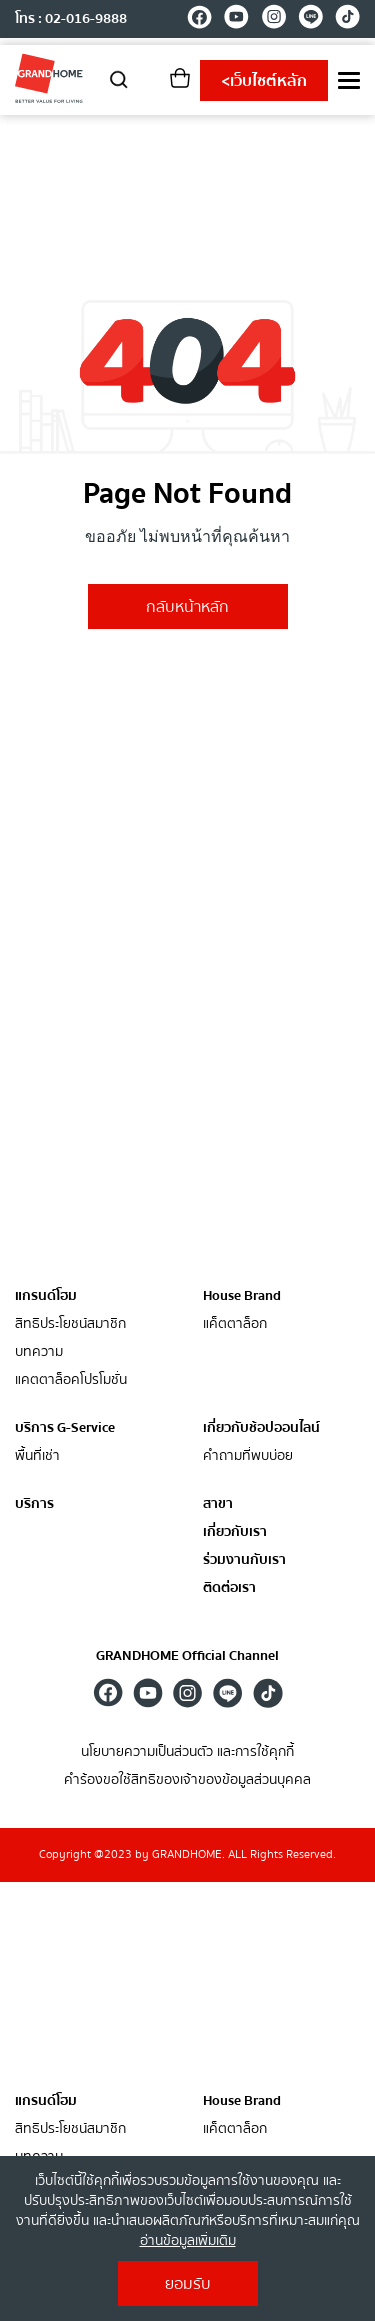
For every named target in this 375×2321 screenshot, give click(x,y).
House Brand (242, 1296)
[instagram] (273, 20)
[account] (150, 84)
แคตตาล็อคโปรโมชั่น (71, 1380)
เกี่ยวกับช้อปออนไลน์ (261, 1428)
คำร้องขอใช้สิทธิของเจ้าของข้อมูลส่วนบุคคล (187, 1780)
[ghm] (49, 78)
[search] (119, 78)
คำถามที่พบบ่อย (248, 1456)
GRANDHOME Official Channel (187, 1656)
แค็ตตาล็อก (235, 1324)
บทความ (39, 1352)
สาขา (218, 1504)
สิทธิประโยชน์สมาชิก (70, 1324)
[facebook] (199, 20)
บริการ (34, 1504)
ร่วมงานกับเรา (244, 1560)
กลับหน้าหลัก (187, 607)
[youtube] (236, 20)
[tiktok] (347, 20)
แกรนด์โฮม (46, 1296)
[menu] (349, 80)
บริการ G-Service (65, 1428)
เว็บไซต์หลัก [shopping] (264, 81)
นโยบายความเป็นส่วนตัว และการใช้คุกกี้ (187, 1752)
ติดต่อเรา (229, 1588)
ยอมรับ (188, 2284)
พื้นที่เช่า (37, 1456)
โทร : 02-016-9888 (71, 19)
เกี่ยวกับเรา (235, 1532)
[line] (310, 20)
